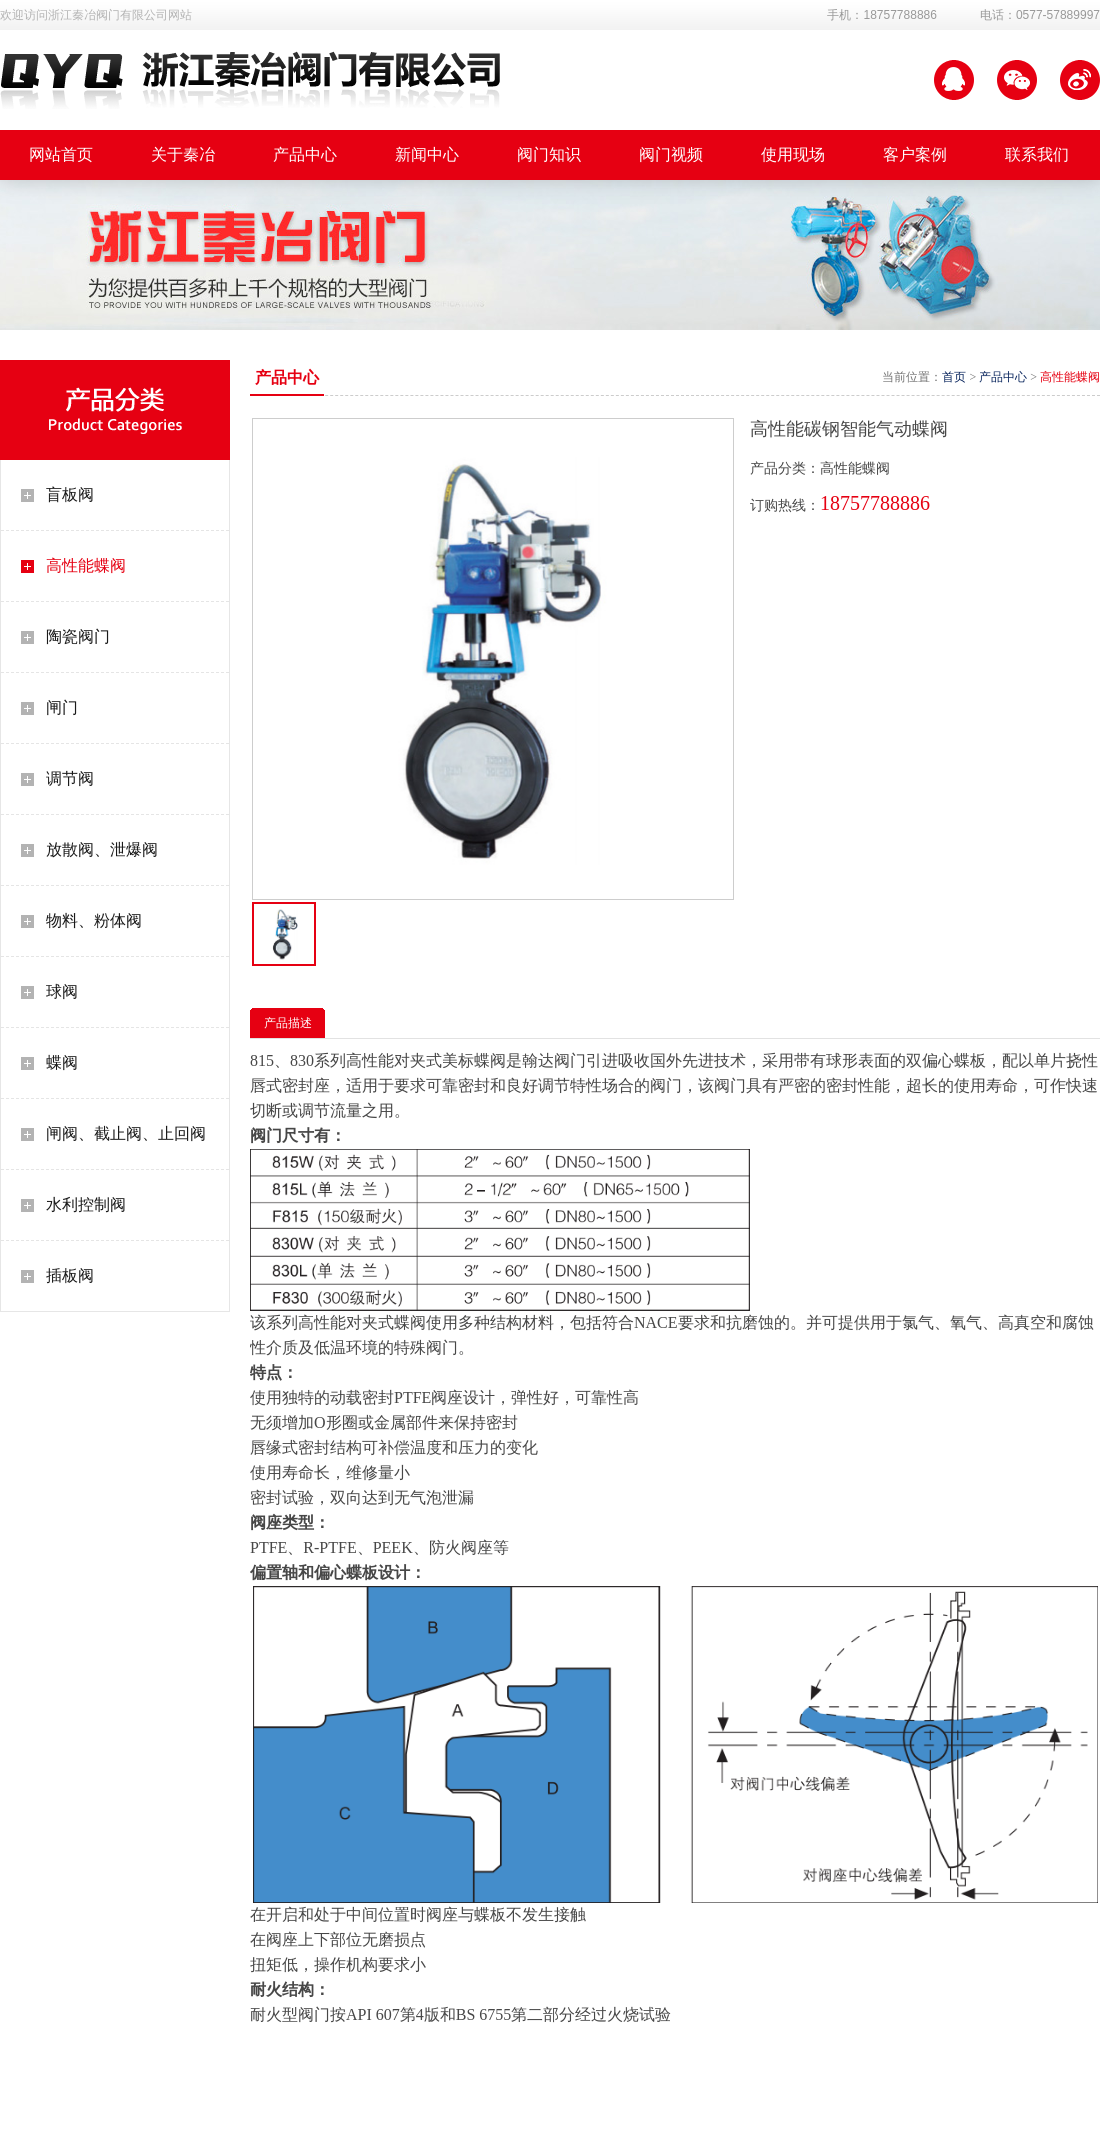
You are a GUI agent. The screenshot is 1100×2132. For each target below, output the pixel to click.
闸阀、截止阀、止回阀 (126, 1133)
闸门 (62, 707)
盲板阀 (70, 494)
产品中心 (1003, 377)
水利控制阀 (86, 1204)
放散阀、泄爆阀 (102, 849)
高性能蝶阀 (86, 565)
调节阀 (70, 778)
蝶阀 (62, 1062)
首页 (954, 377)
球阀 (62, 991)
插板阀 (70, 1275)
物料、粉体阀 (94, 920)
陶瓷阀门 (78, 636)
